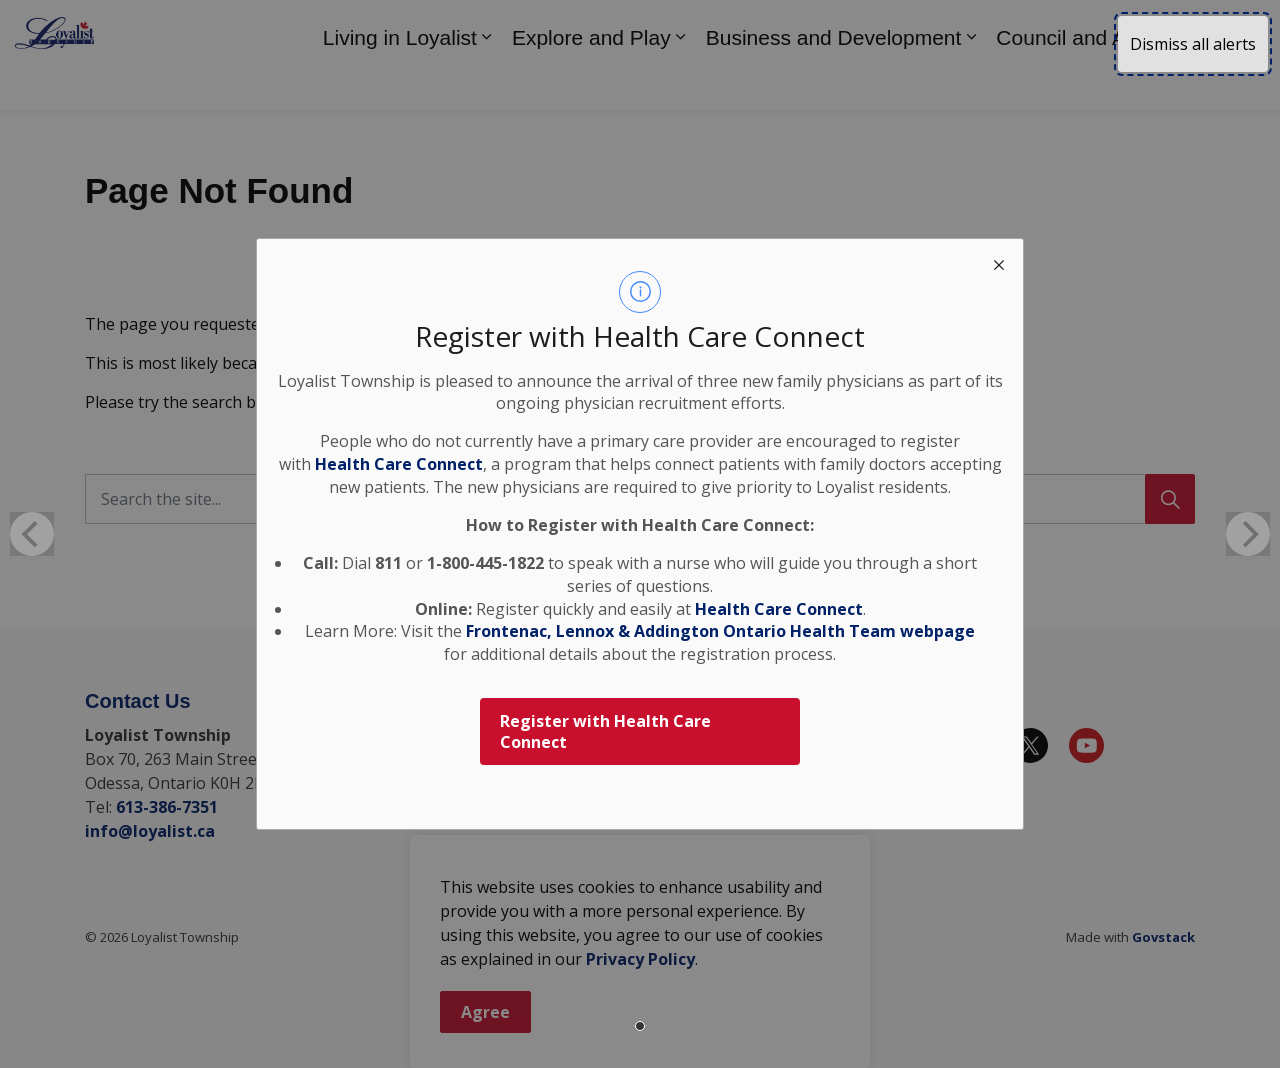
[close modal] (999, 263)
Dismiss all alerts (1193, 44)
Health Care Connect (779, 609)
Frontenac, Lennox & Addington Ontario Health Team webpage (720, 631)
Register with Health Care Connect (605, 731)
